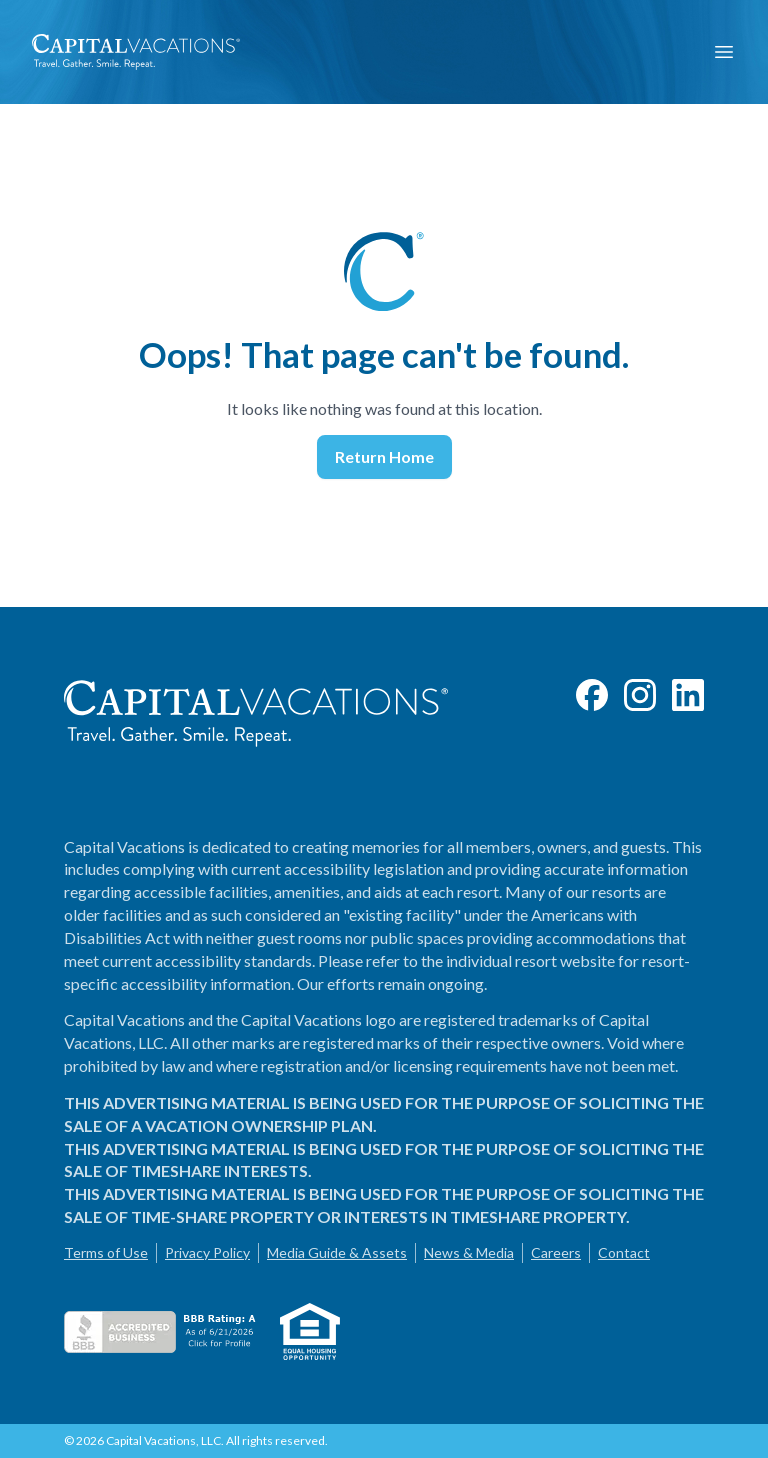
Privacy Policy (207, 1252)
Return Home (384, 456)
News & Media (469, 1252)
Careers (556, 1252)
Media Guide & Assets (337, 1252)
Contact (624, 1252)
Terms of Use (106, 1252)
